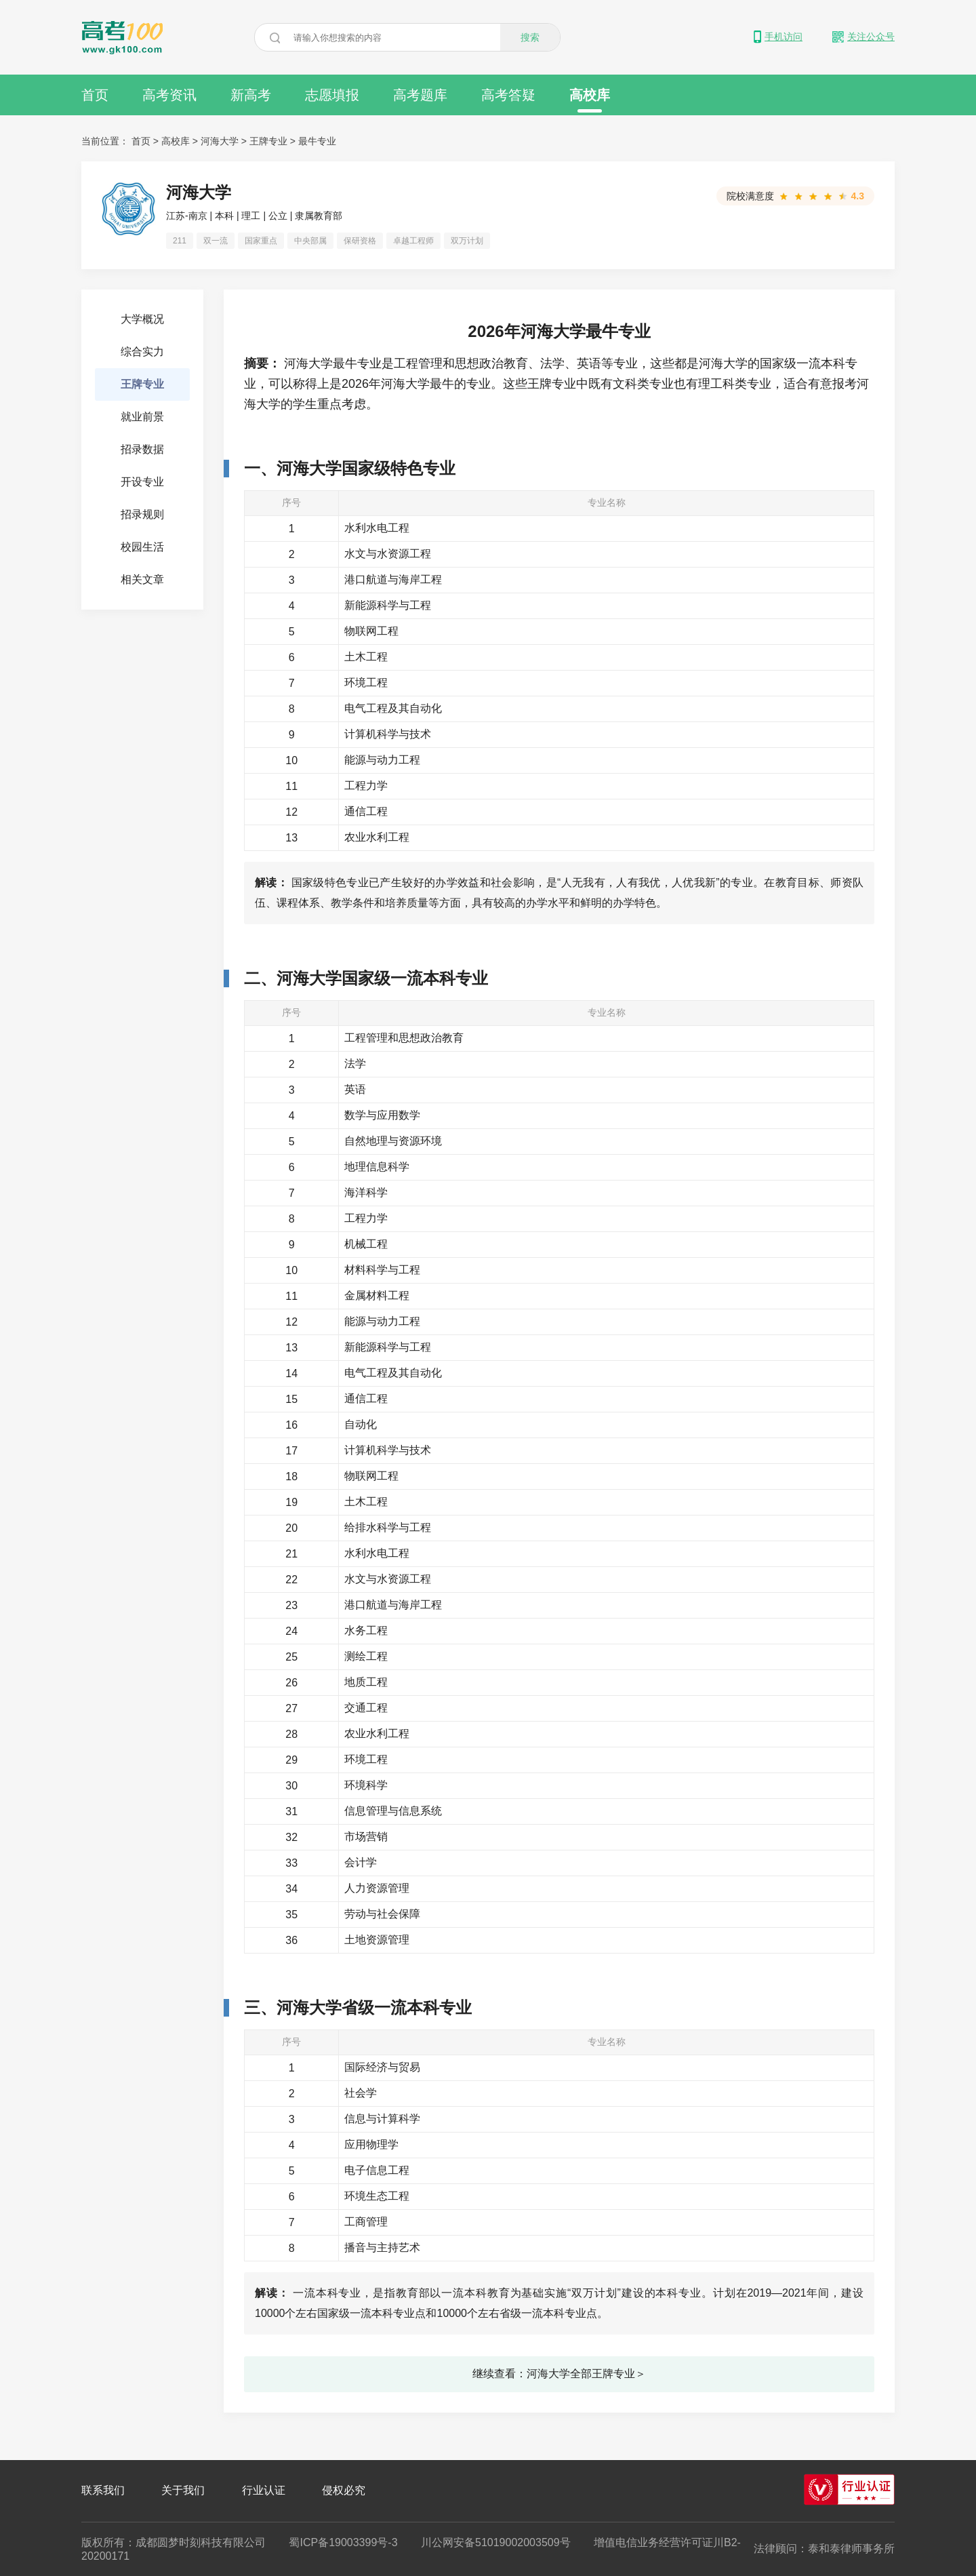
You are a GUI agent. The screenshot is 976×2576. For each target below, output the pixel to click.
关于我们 (183, 2490)
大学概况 (142, 319)
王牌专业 (268, 141)
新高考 (250, 94)
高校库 (589, 100)
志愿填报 (332, 94)
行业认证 (263, 2490)
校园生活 (142, 547)
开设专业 (142, 482)
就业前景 (142, 416)
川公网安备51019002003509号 (496, 2542)
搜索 (530, 37)
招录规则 (142, 514)
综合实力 (142, 351)
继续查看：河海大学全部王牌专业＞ (559, 2373)
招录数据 (142, 449)
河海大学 (220, 141)
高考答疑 (508, 94)
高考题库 (420, 94)
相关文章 (142, 579)
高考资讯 (169, 94)
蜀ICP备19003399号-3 (343, 2542)
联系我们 (103, 2490)
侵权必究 (343, 2490)
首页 (94, 94)
